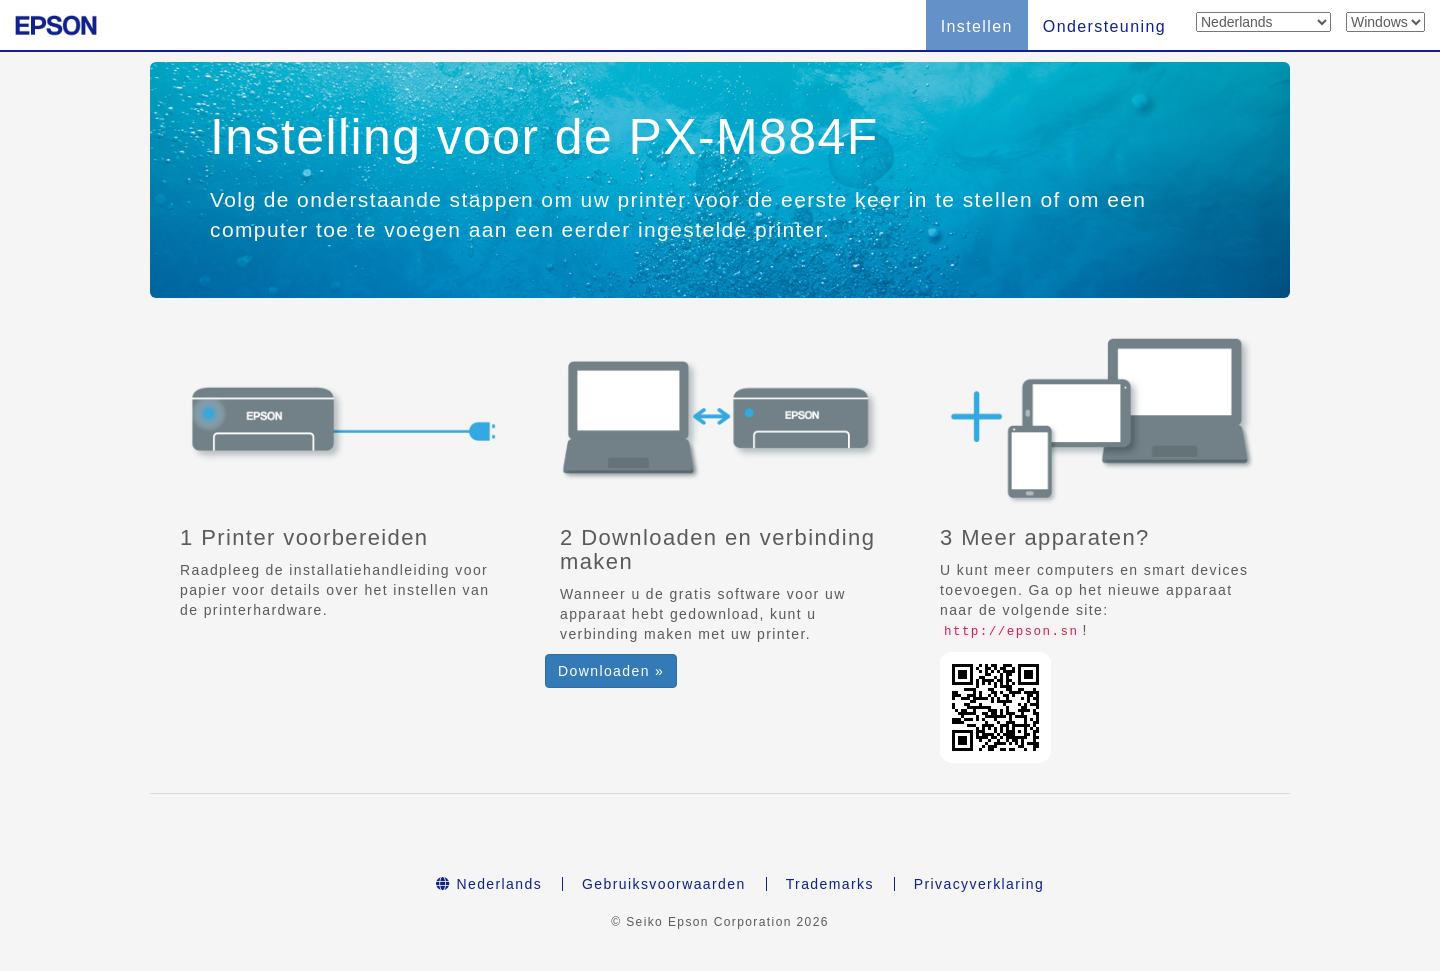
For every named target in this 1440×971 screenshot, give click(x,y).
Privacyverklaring (979, 884)
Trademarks (830, 884)
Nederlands (489, 884)
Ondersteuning (1104, 26)
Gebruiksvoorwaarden (664, 884)
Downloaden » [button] (611, 671)
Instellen (977, 26)
